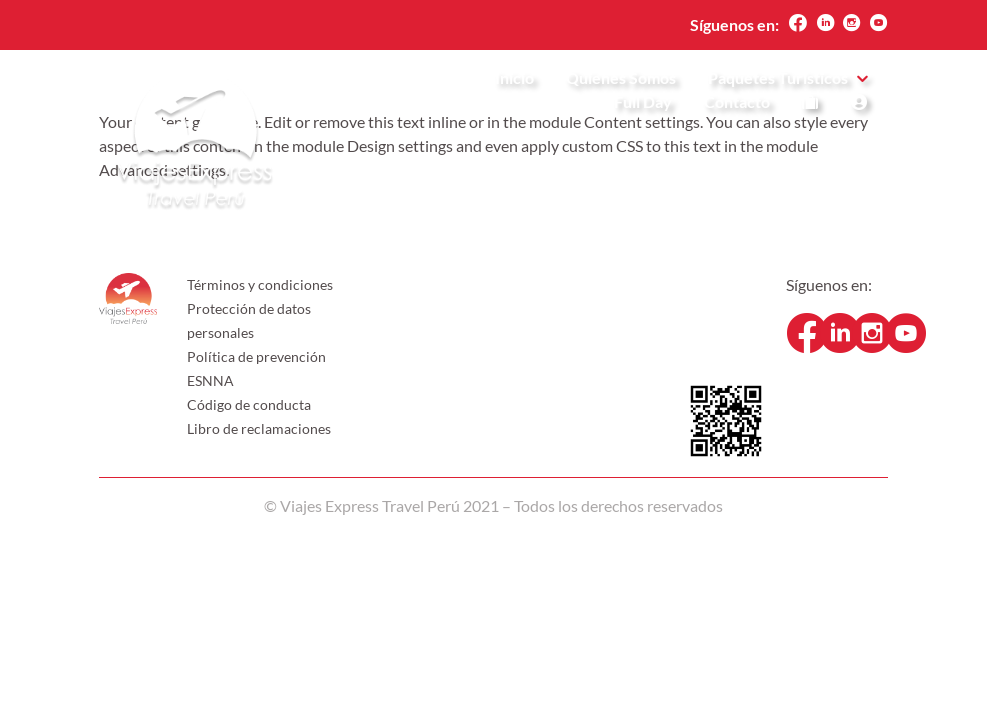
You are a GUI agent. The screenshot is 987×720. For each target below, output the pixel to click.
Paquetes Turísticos (778, 78)
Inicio (514, 78)
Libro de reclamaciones (259, 428)
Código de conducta (249, 404)
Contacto (737, 102)
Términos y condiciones (260, 284)
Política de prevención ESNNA (256, 368)
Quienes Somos (621, 78)
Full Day (643, 102)
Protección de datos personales (249, 320)
